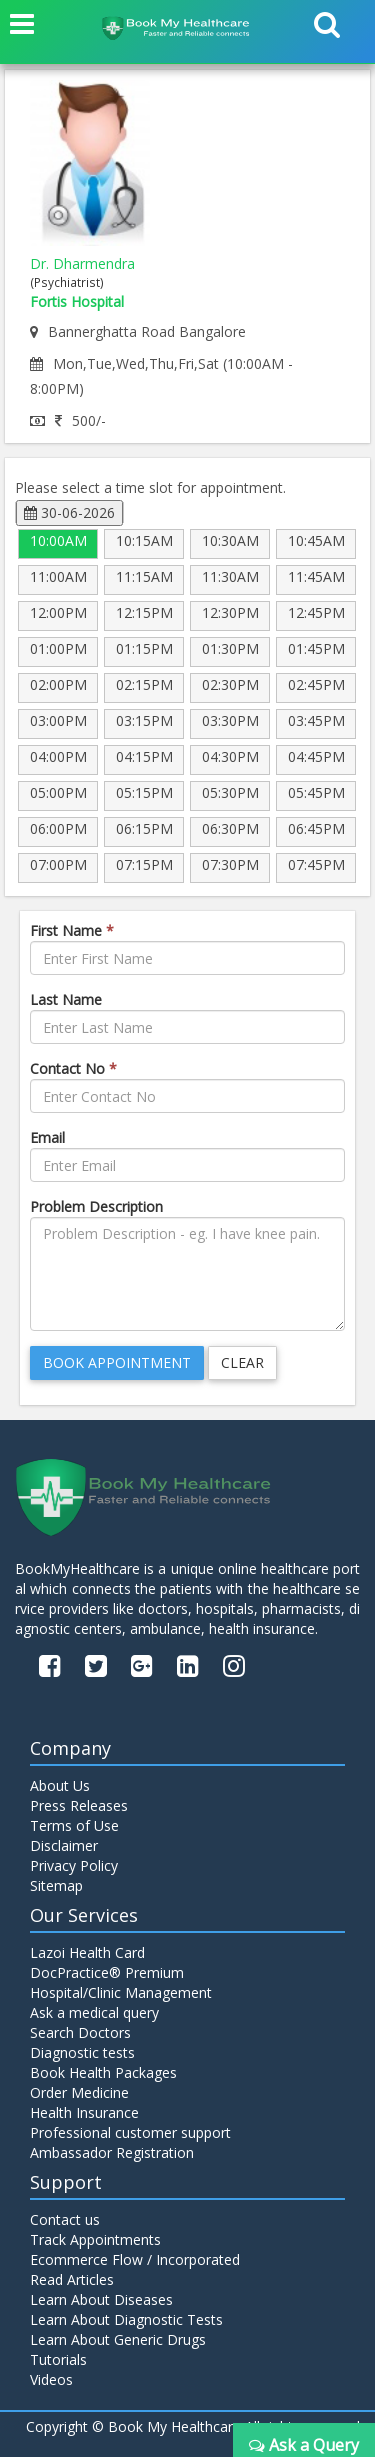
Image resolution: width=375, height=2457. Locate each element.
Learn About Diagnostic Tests (126, 2319)
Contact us (65, 2219)
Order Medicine (79, 2092)
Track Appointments (95, 2239)
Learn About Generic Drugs (118, 2339)
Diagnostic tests (82, 2052)
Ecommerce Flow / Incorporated (135, 2259)
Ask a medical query (94, 2012)
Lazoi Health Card (87, 1952)
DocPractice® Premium (107, 1972)
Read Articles (72, 2279)
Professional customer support (130, 2132)
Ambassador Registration (112, 2152)
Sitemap (56, 1885)
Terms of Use (74, 1825)
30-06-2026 (69, 512)
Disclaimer (64, 1845)
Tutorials (58, 2359)
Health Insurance (84, 2112)
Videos (51, 2379)
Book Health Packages (103, 2072)
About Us (60, 1785)
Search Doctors (80, 2032)
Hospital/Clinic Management (121, 1992)
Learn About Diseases (101, 2299)
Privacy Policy (74, 1865)
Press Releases (79, 1805)
